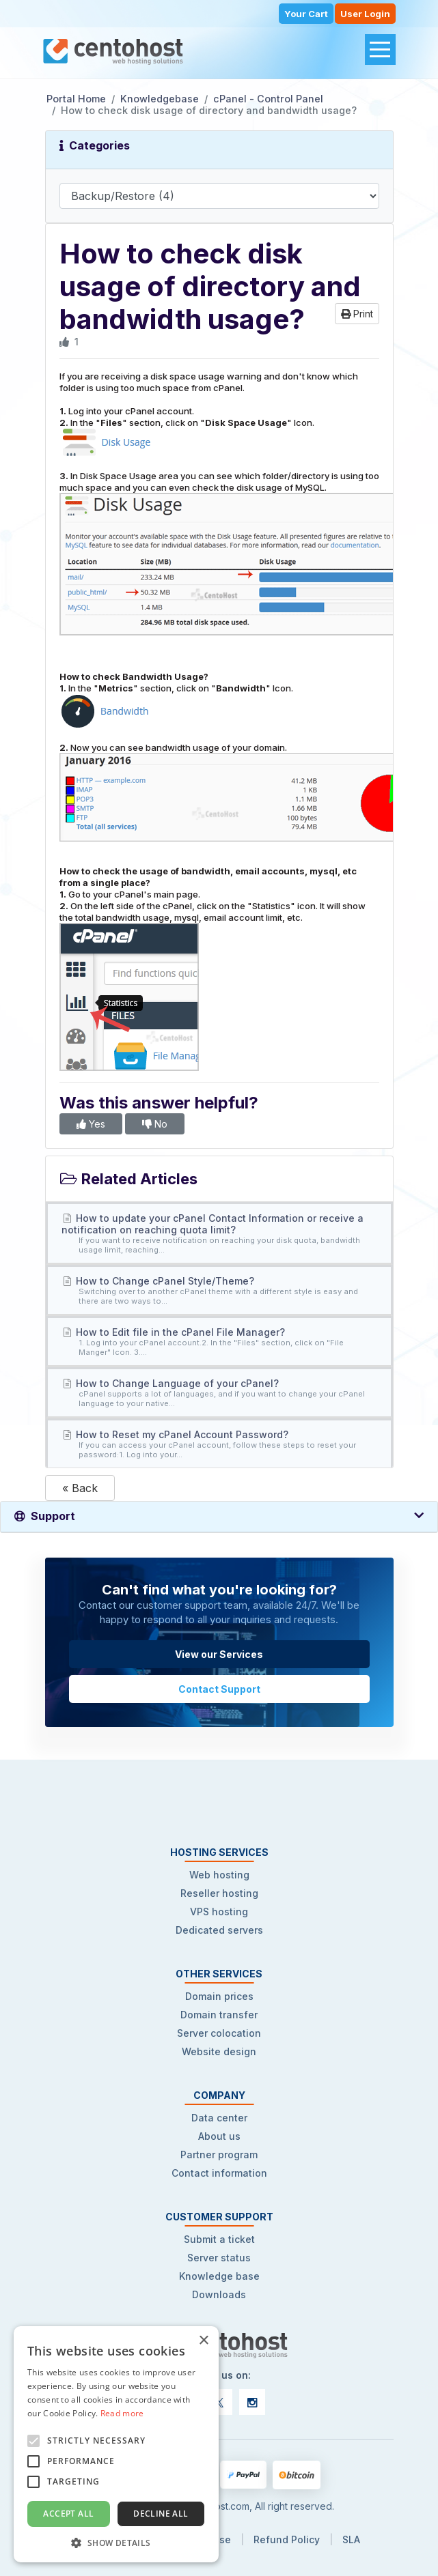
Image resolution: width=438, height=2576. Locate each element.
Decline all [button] (160, 2513)
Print (357, 313)
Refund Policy (287, 2539)
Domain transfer (219, 2014)
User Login (365, 13)
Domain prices (219, 1996)
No (154, 1124)
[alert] (116, 2444)
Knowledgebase (159, 98)
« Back (80, 1488)
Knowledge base (219, 2276)
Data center (219, 2117)
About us (219, 2136)
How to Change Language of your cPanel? (219, 1392)
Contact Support (219, 1689)
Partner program (219, 2154)
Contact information (219, 2173)
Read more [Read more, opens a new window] (122, 2413)
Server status (219, 2257)
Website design (219, 2051)
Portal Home (76, 98)
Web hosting (219, 1874)
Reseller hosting (219, 1893)
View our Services (219, 1654)
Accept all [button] (68, 2513)
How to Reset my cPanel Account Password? (219, 1444)
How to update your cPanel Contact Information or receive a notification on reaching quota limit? (219, 1233)
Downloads (219, 2294)
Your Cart (306, 13)
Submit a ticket (219, 2239)
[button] (116, 2542)
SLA (351, 2539)
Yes (91, 1124)
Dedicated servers (219, 1930)
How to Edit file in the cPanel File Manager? (219, 1341)
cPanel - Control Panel (268, 98)
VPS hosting (219, 1911)
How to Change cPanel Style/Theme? (219, 1290)
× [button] (203, 2341)
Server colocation (219, 2033)
